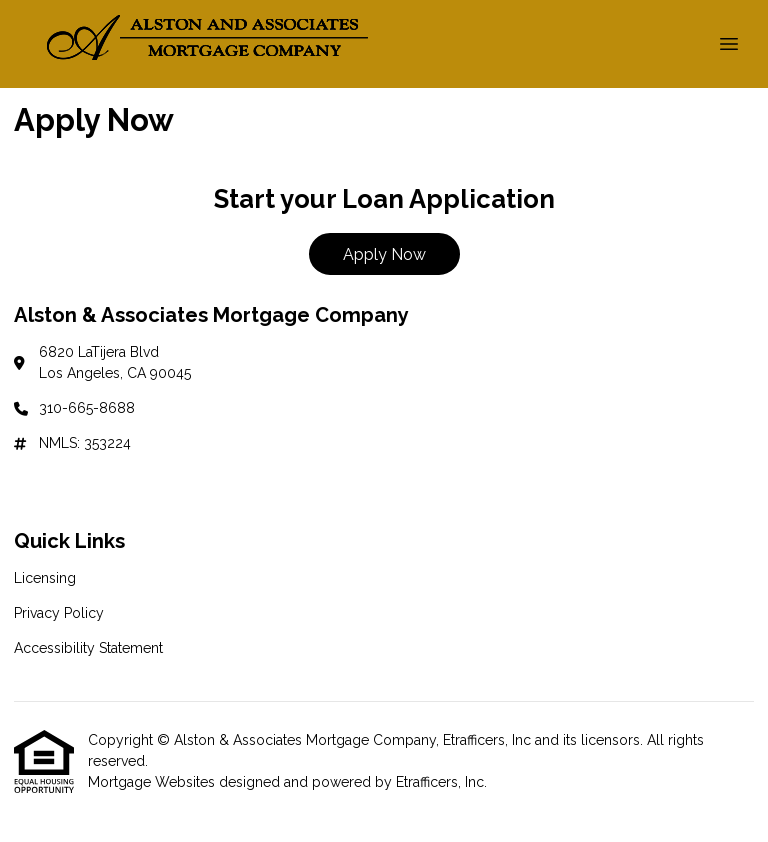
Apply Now (384, 254)
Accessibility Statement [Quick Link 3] (88, 648)
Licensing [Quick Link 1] (45, 578)
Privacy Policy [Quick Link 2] (59, 613)
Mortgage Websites (153, 782)
